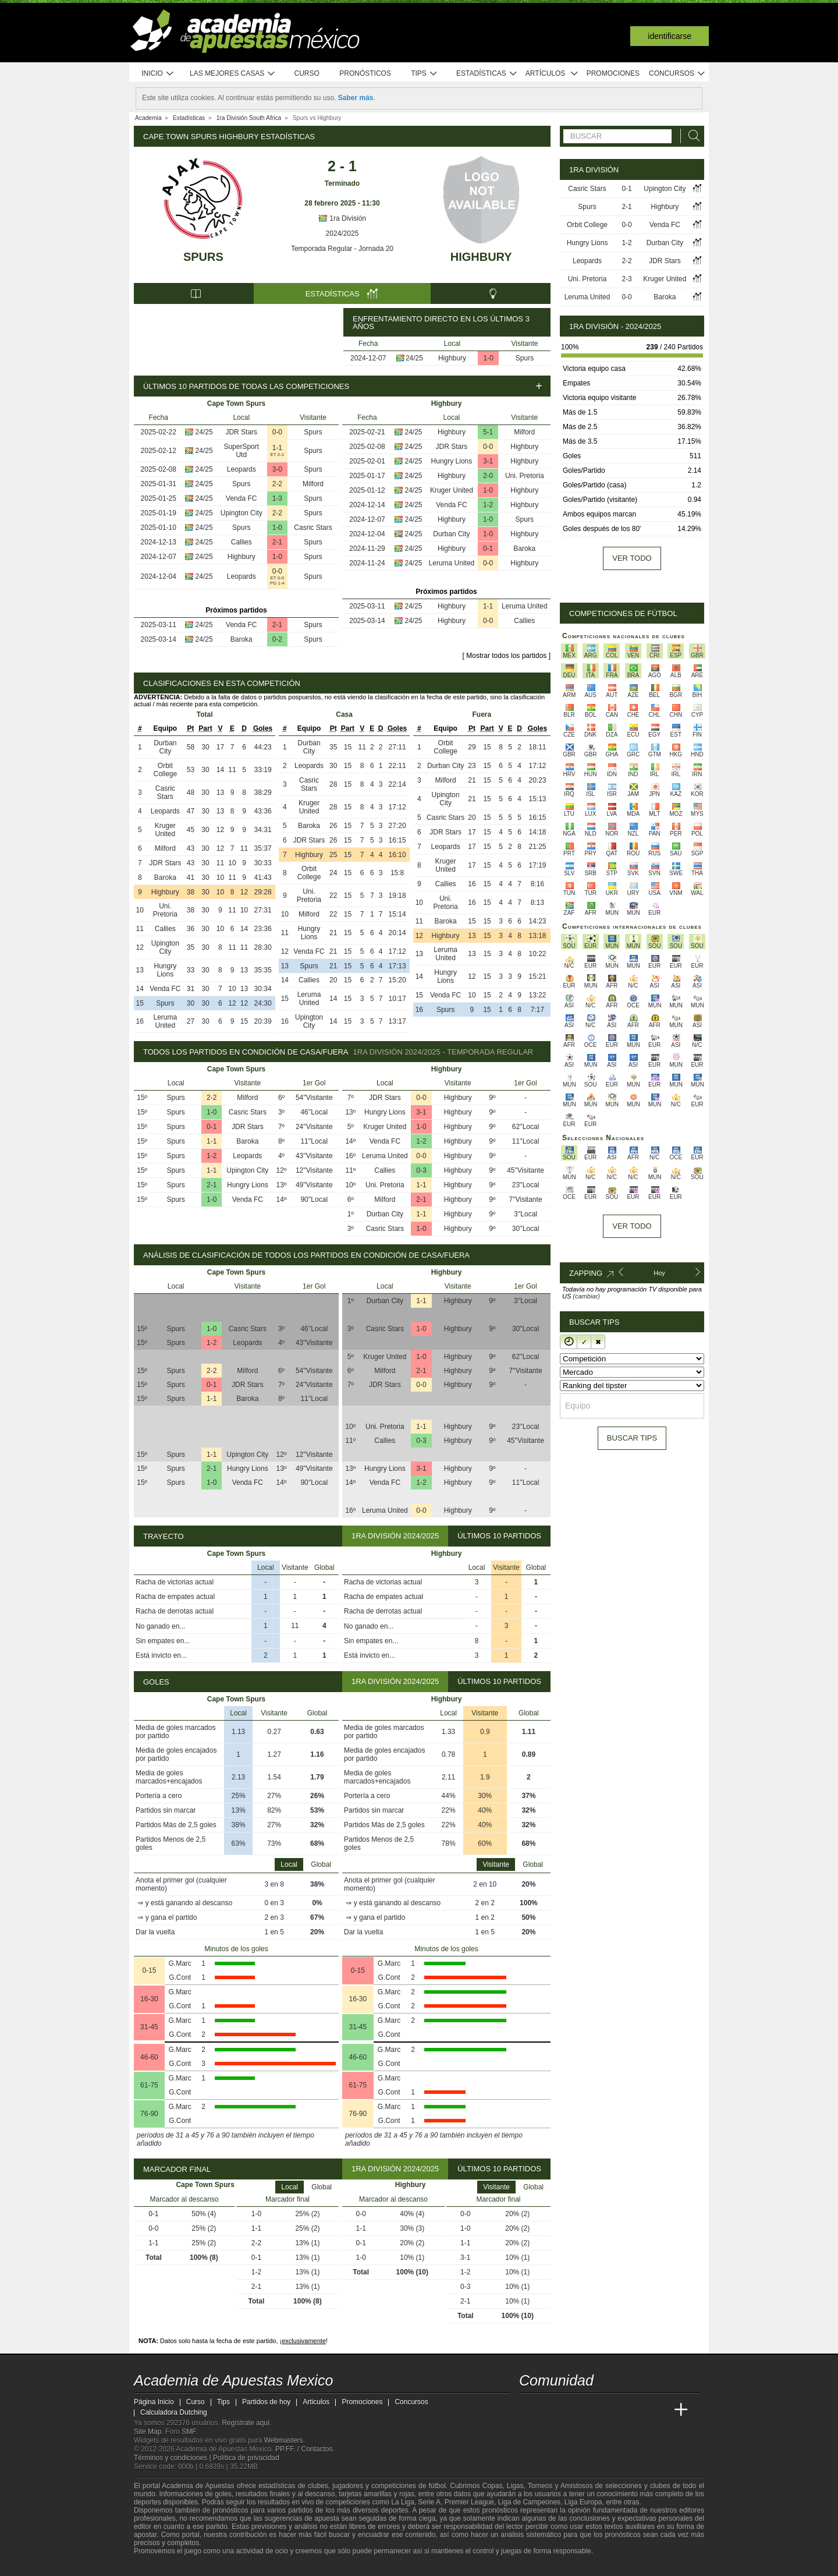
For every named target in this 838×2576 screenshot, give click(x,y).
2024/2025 (342, 233)
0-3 (421, 1170)
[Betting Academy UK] (659, 2410)
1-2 (488, 505)
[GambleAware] (163, 2566)
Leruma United (452, 563)
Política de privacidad (246, 2458)
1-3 (277, 498)
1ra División (342, 218)
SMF (189, 2432)
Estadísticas (486, 74)
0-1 (488, 548)
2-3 (626, 279)
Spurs (203, 256)
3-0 (277, 469)
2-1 (277, 542)
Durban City (451, 534)
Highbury (481, 256)
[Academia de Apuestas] (616, 2410)
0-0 (277, 432)
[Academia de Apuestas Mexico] (529, 2410)
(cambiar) (586, 1296)
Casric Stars (313, 527)
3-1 (488, 461)
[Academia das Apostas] (550, 2410)
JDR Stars (241, 432)
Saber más (356, 98)
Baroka (241, 639)
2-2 (277, 484)
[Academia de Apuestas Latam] (638, 2410)
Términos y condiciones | (173, 2458)
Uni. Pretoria (524, 476)
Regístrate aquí (245, 2423)
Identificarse (669, 36)
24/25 (414, 358)
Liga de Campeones (529, 2502)
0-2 (277, 639)
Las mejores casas (233, 74)
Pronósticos (365, 73)
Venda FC (241, 498)
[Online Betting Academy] (594, 2410)
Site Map (147, 2432)
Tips (424, 74)
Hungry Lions (452, 461)
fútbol (436, 2486)
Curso (306, 73)
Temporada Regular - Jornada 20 (342, 249)
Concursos (677, 74)
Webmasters (283, 2440)
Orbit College (165, 770)
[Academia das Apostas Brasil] (573, 2410)
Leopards (241, 469)
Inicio (157, 74)
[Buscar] (690, 136)
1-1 (277, 448)
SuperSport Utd (241, 451)
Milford (313, 484)
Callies (241, 542)
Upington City (241, 513)
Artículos (551, 74)
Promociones (613, 73)
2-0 (488, 476)
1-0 (488, 358)
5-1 (488, 432)
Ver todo (631, 558)
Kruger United (451, 490)
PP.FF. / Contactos (304, 2449)
